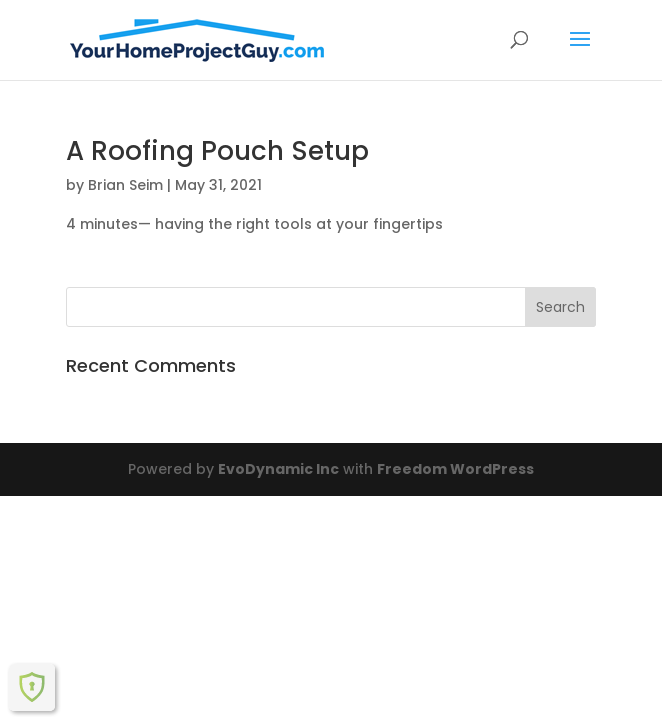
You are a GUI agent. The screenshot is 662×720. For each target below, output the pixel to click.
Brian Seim (125, 185)
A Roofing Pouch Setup (217, 151)
